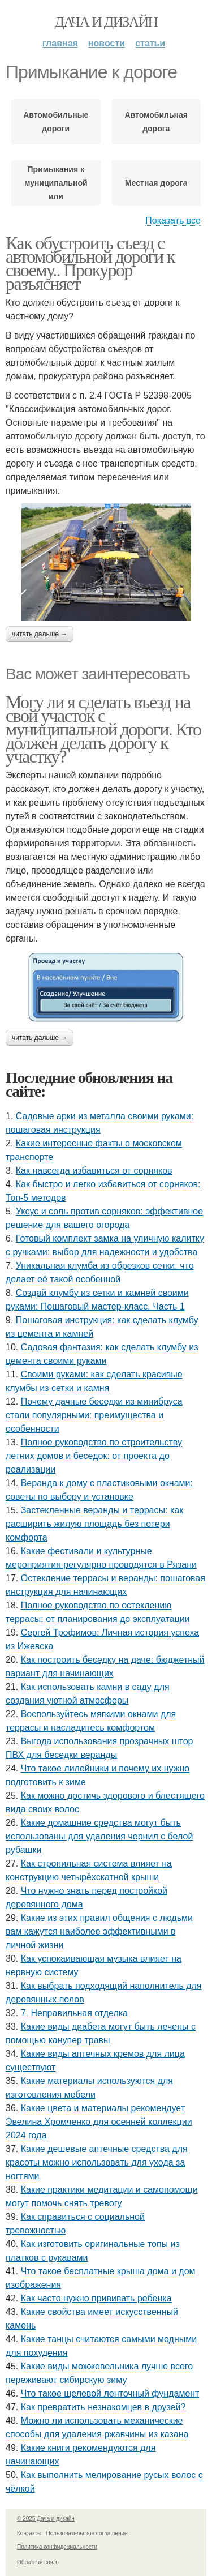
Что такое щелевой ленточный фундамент (110, 2393)
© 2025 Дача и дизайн (46, 2518)
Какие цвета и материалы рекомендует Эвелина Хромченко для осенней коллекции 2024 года (99, 2121)
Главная (60, 43)
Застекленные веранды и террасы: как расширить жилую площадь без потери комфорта (94, 1523)
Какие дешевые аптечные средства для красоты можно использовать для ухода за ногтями (97, 2162)
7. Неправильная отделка (74, 2013)
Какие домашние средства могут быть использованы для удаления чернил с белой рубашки (99, 1836)
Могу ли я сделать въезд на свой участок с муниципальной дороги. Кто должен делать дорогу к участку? (103, 729)
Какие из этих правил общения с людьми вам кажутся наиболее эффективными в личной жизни (99, 1931)
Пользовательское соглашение (87, 2533)
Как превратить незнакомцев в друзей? (103, 2407)
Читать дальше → (39, 634)
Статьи (150, 43)
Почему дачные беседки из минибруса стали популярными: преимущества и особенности (94, 1415)
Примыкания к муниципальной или (56, 183)
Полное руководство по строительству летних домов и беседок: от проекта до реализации (94, 1455)
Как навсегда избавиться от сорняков (94, 1170)
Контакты (29, 2533)
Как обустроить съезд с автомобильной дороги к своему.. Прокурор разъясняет (90, 263)
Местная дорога (156, 182)
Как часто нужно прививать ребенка (96, 2298)
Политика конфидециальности (57, 2547)
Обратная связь (38, 2562)
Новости (106, 43)
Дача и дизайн (106, 22)
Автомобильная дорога (156, 121)
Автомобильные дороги (55, 121)
